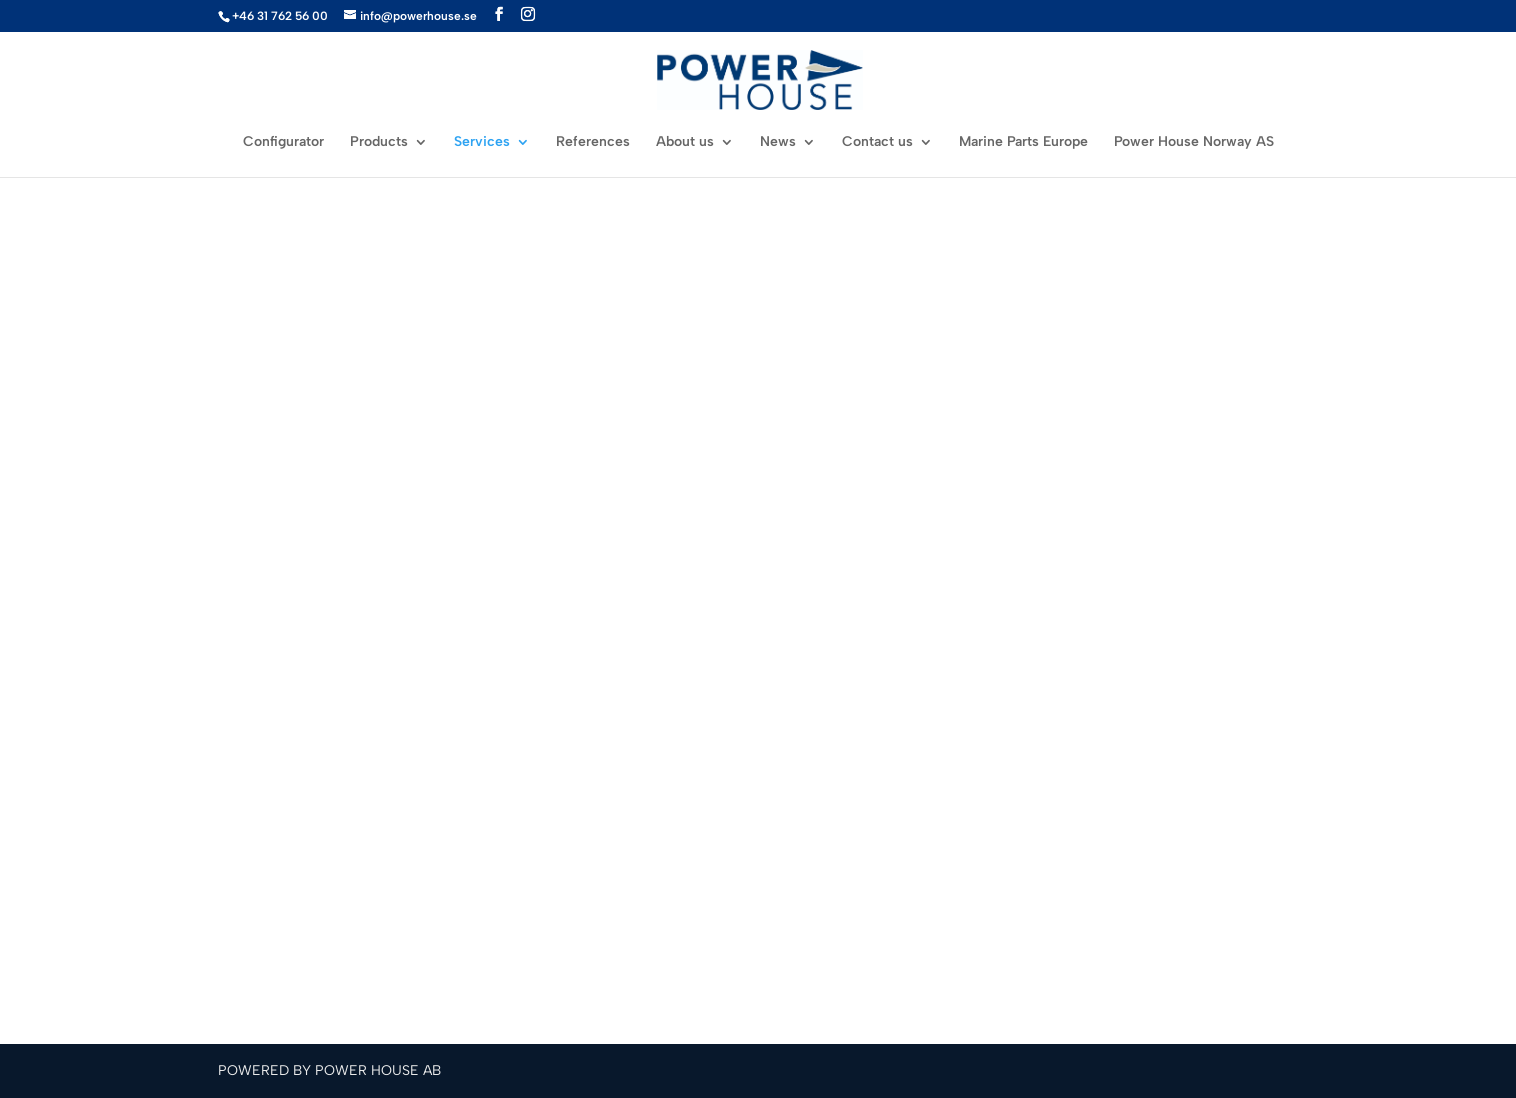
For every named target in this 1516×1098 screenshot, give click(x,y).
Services (482, 142)
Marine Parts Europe (1023, 142)
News (778, 142)
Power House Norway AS (1194, 142)
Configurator (283, 142)
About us (685, 142)
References (593, 142)
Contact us (877, 142)
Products (379, 142)
